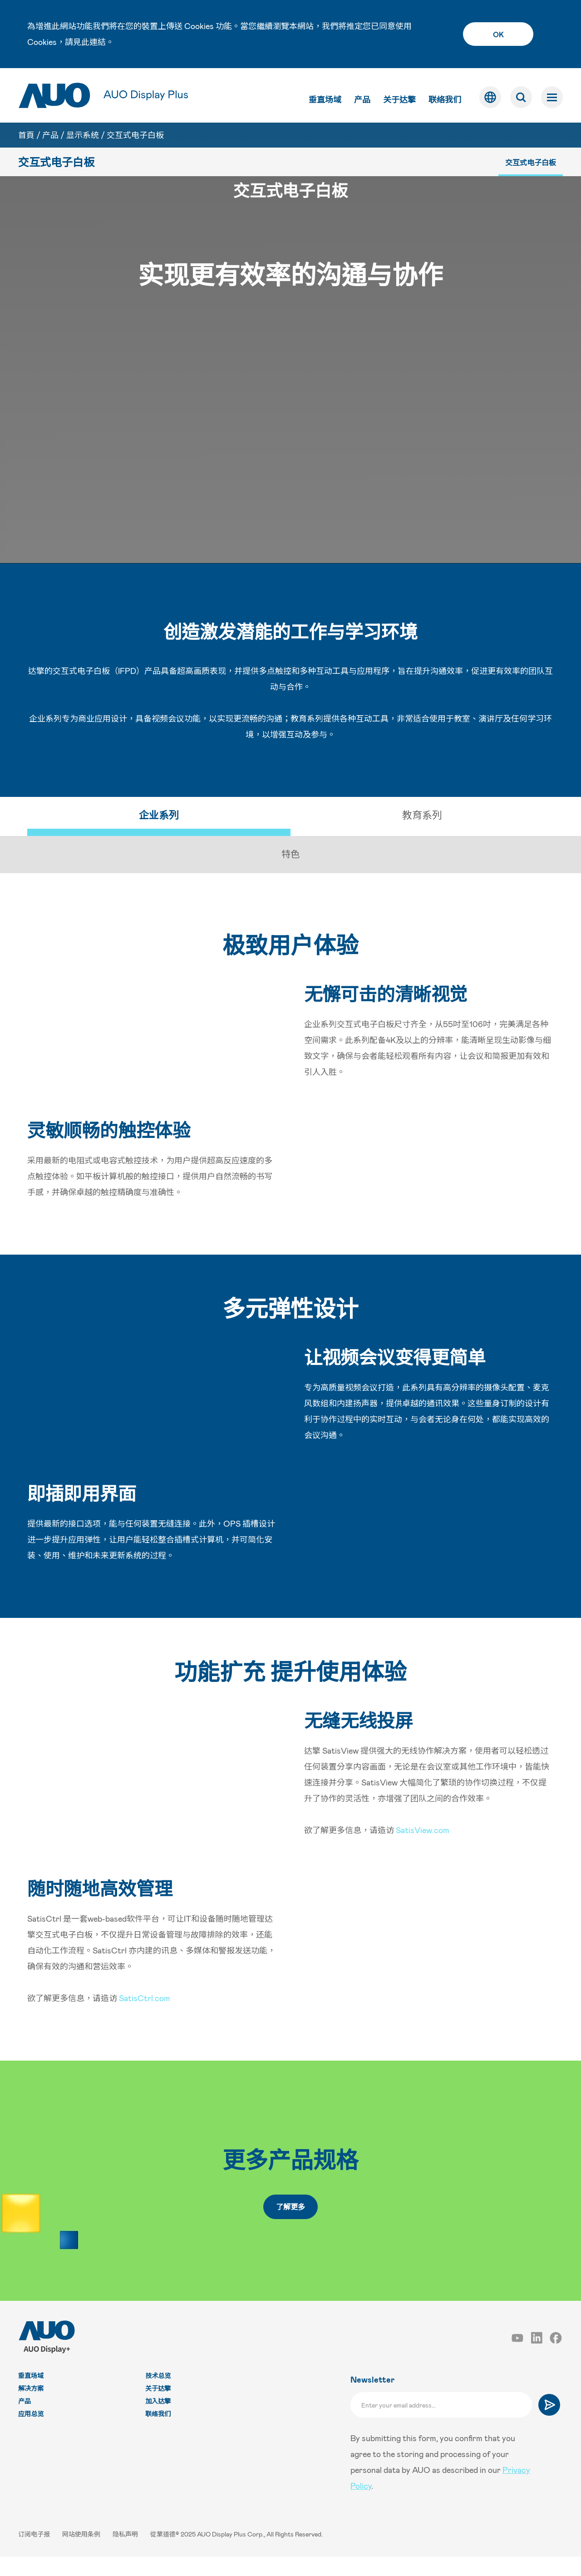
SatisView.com (422, 1849)
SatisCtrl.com (144, 2017)
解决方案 (31, 2408)
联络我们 (444, 99)
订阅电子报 (34, 2553)
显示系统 (82, 135)
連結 (97, 42)
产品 (362, 99)
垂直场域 (325, 99)
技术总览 (158, 2395)
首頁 (26, 135)
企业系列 (159, 834)
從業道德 (163, 2553)
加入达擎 (158, 2420)
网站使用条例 (82, 2553)
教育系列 (422, 834)
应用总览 (31, 2433)
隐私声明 (126, 2553)
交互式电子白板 (135, 135)
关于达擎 (399, 99)
